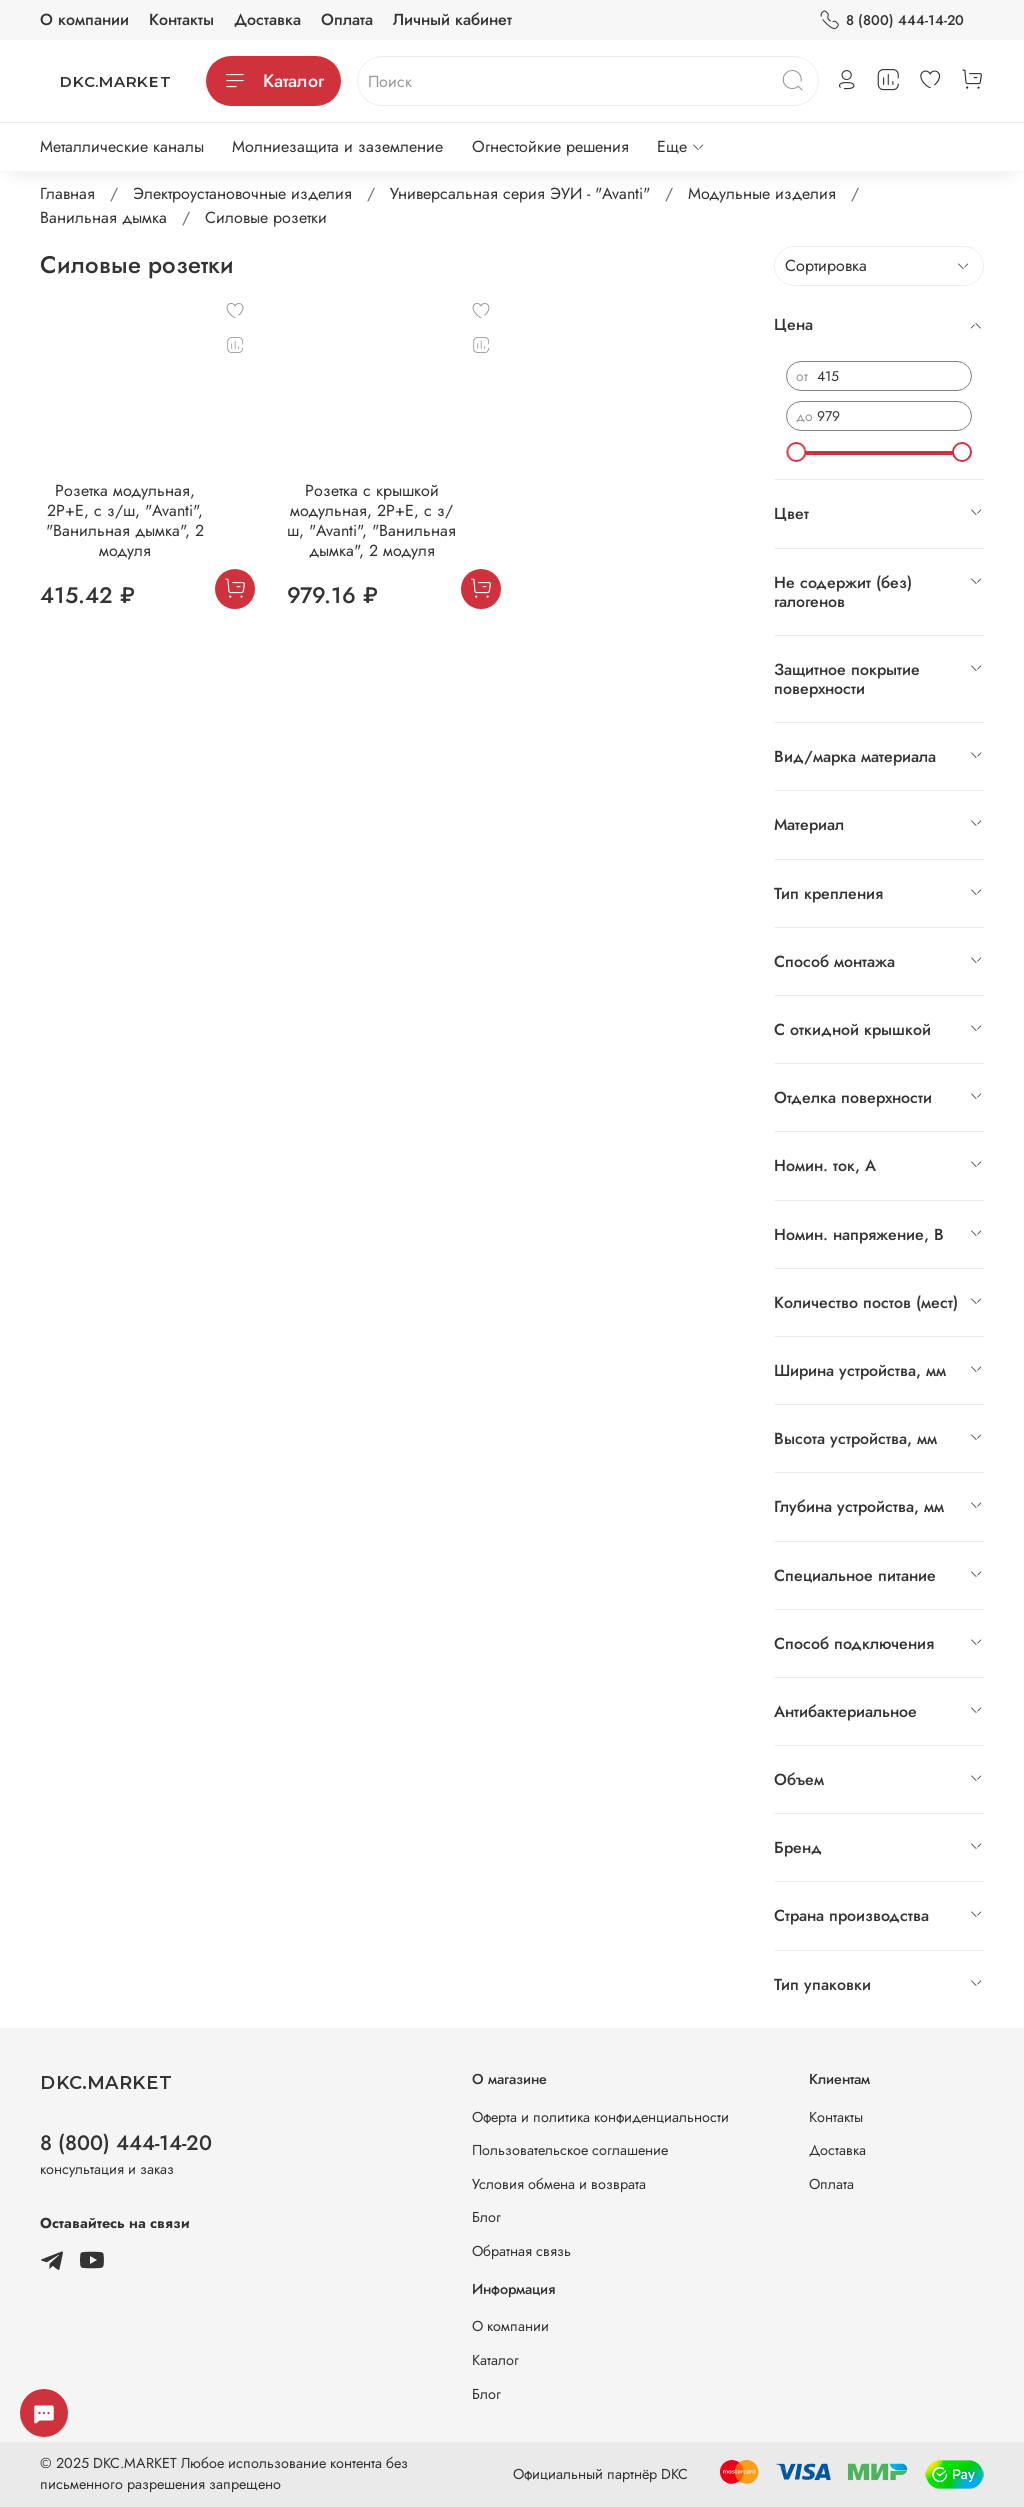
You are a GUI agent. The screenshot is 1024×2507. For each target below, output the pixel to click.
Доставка (267, 19)
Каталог (273, 81)
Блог (486, 2217)
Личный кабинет (452, 19)
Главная (67, 193)
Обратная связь (521, 2251)
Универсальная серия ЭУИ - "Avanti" (520, 193)
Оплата (347, 19)
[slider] (796, 452)
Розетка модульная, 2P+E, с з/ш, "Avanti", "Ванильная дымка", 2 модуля (125, 520)
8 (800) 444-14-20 (891, 20)
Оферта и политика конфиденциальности (600, 2117)
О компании (84, 19)
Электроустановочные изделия (242, 193)
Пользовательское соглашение (570, 2150)
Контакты (181, 19)
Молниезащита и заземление (337, 146)
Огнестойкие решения (550, 146)
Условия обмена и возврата (559, 2184)
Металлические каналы (122, 146)
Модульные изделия (762, 193)
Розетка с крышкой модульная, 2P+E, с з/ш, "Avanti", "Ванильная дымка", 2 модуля (371, 520)
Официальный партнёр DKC (600, 2474)
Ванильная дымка (103, 217)
